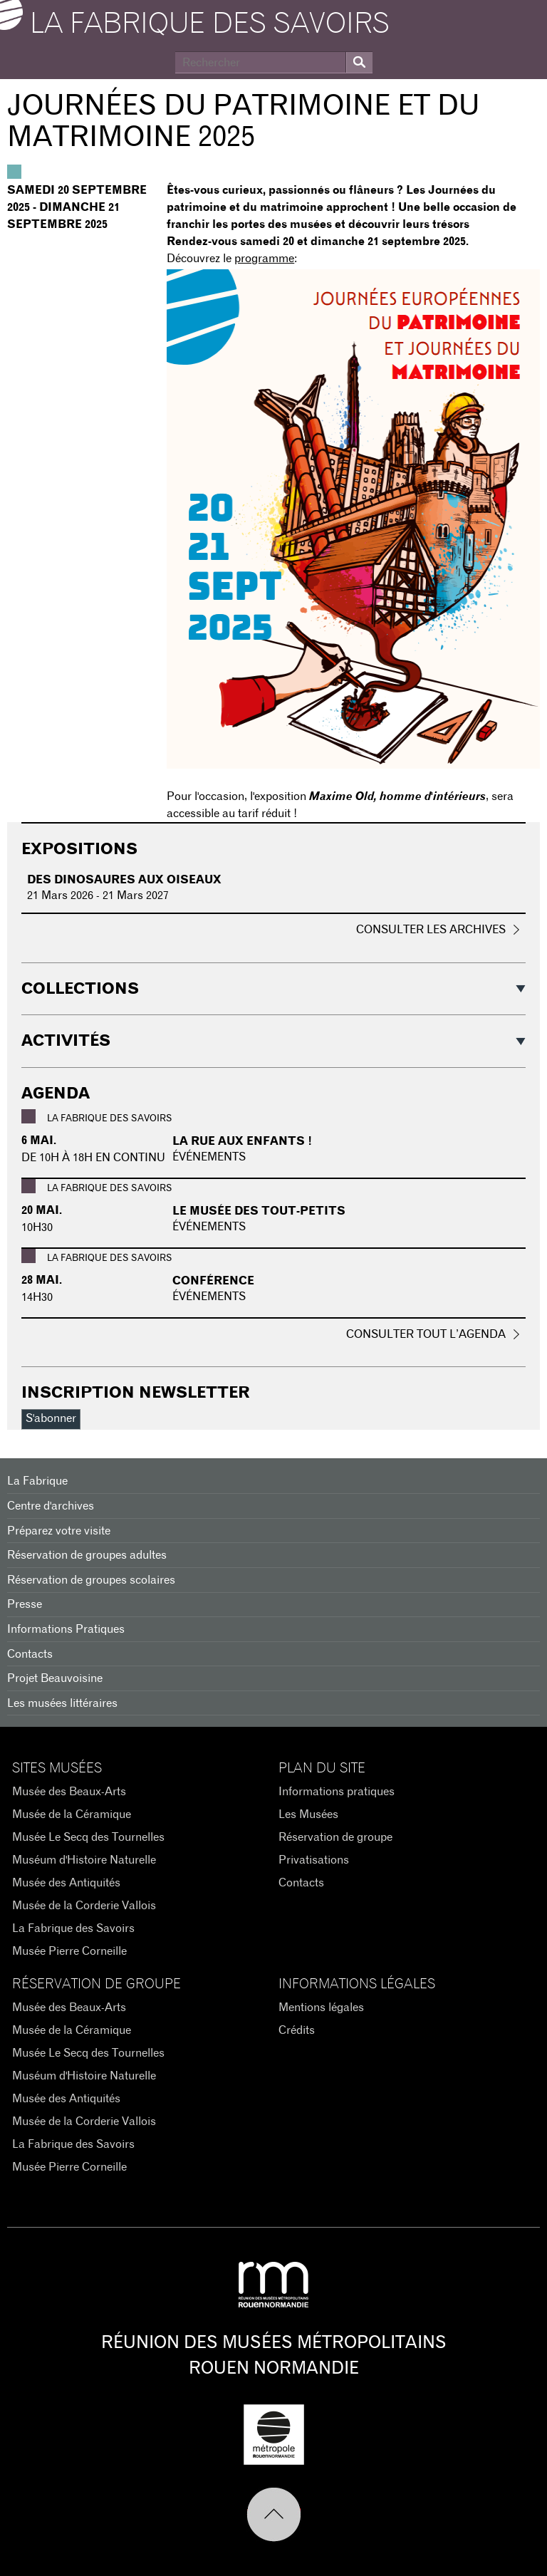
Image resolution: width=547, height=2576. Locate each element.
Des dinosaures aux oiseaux (124, 880)
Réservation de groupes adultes (87, 1555)
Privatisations (313, 1860)
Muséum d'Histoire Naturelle (84, 1860)
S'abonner (51, 1418)
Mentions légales (321, 2007)
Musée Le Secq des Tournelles (88, 1837)
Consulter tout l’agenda (426, 1334)
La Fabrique (37, 1481)
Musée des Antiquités (66, 1883)
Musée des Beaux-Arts (69, 1791)
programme (264, 258)
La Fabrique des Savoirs (73, 1928)
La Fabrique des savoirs (210, 24)
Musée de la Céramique (71, 1814)
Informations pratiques (336, 1791)
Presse (24, 1604)
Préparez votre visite (58, 1531)
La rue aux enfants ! (242, 1141)
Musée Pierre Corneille (69, 1951)
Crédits (296, 2030)
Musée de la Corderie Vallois (84, 1905)
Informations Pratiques (66, 1629)
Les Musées (308, 1814)
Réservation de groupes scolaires (91, 1580)
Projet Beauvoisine (55, 1678)
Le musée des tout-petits (258, 1211)
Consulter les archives (431, 929)
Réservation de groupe (335, 1837)
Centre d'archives (50, 1506)
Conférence (213, 1281)
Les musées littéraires (62, 1703)
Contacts (30, 1654)
